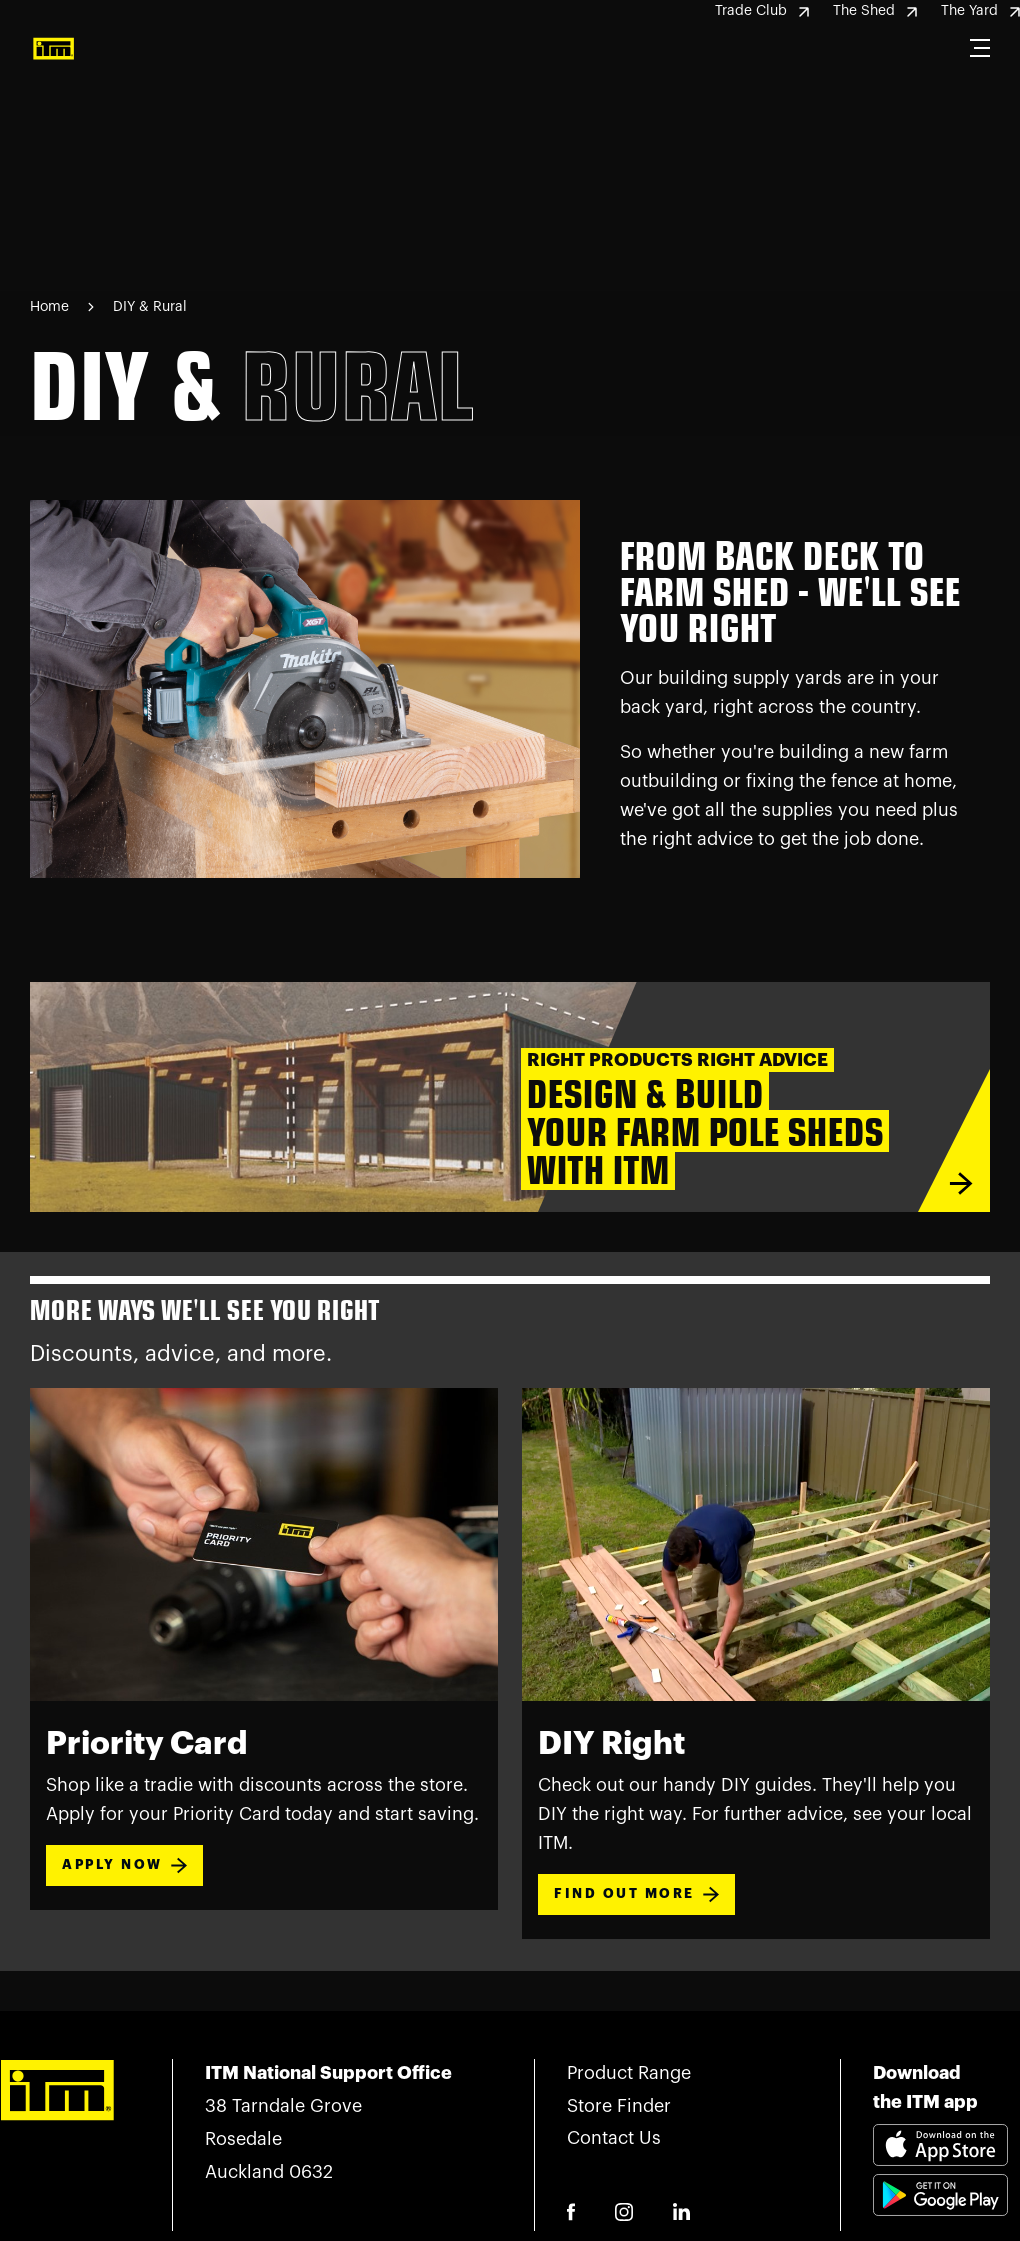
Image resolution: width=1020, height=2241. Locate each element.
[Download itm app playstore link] (940, 2219)
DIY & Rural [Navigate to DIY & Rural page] (150, 307)
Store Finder (619, 2106)
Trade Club (762, 11)
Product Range (629, 2073)
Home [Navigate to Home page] (49, 307)
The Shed (875, 11)
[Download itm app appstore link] (940, 2149)
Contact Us (614, 2138)
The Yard (980, 11)
